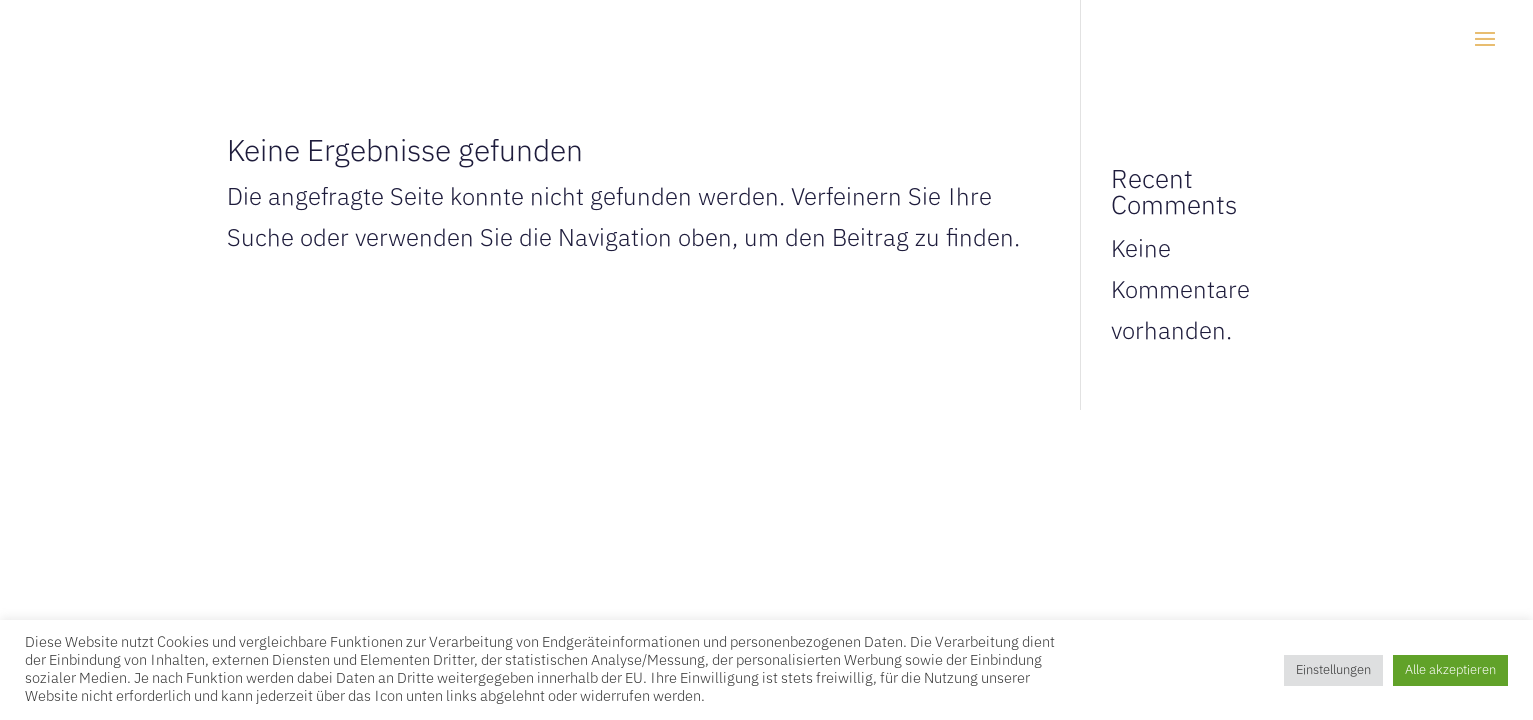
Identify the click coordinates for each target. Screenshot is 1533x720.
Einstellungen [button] (1333, 670)
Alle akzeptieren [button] (1450, 670)
